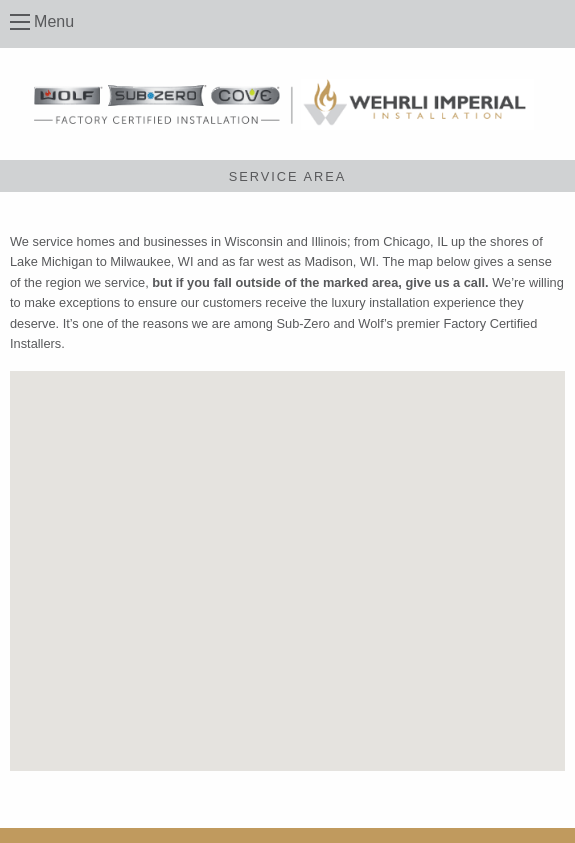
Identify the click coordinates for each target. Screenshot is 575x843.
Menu (54, 21)
